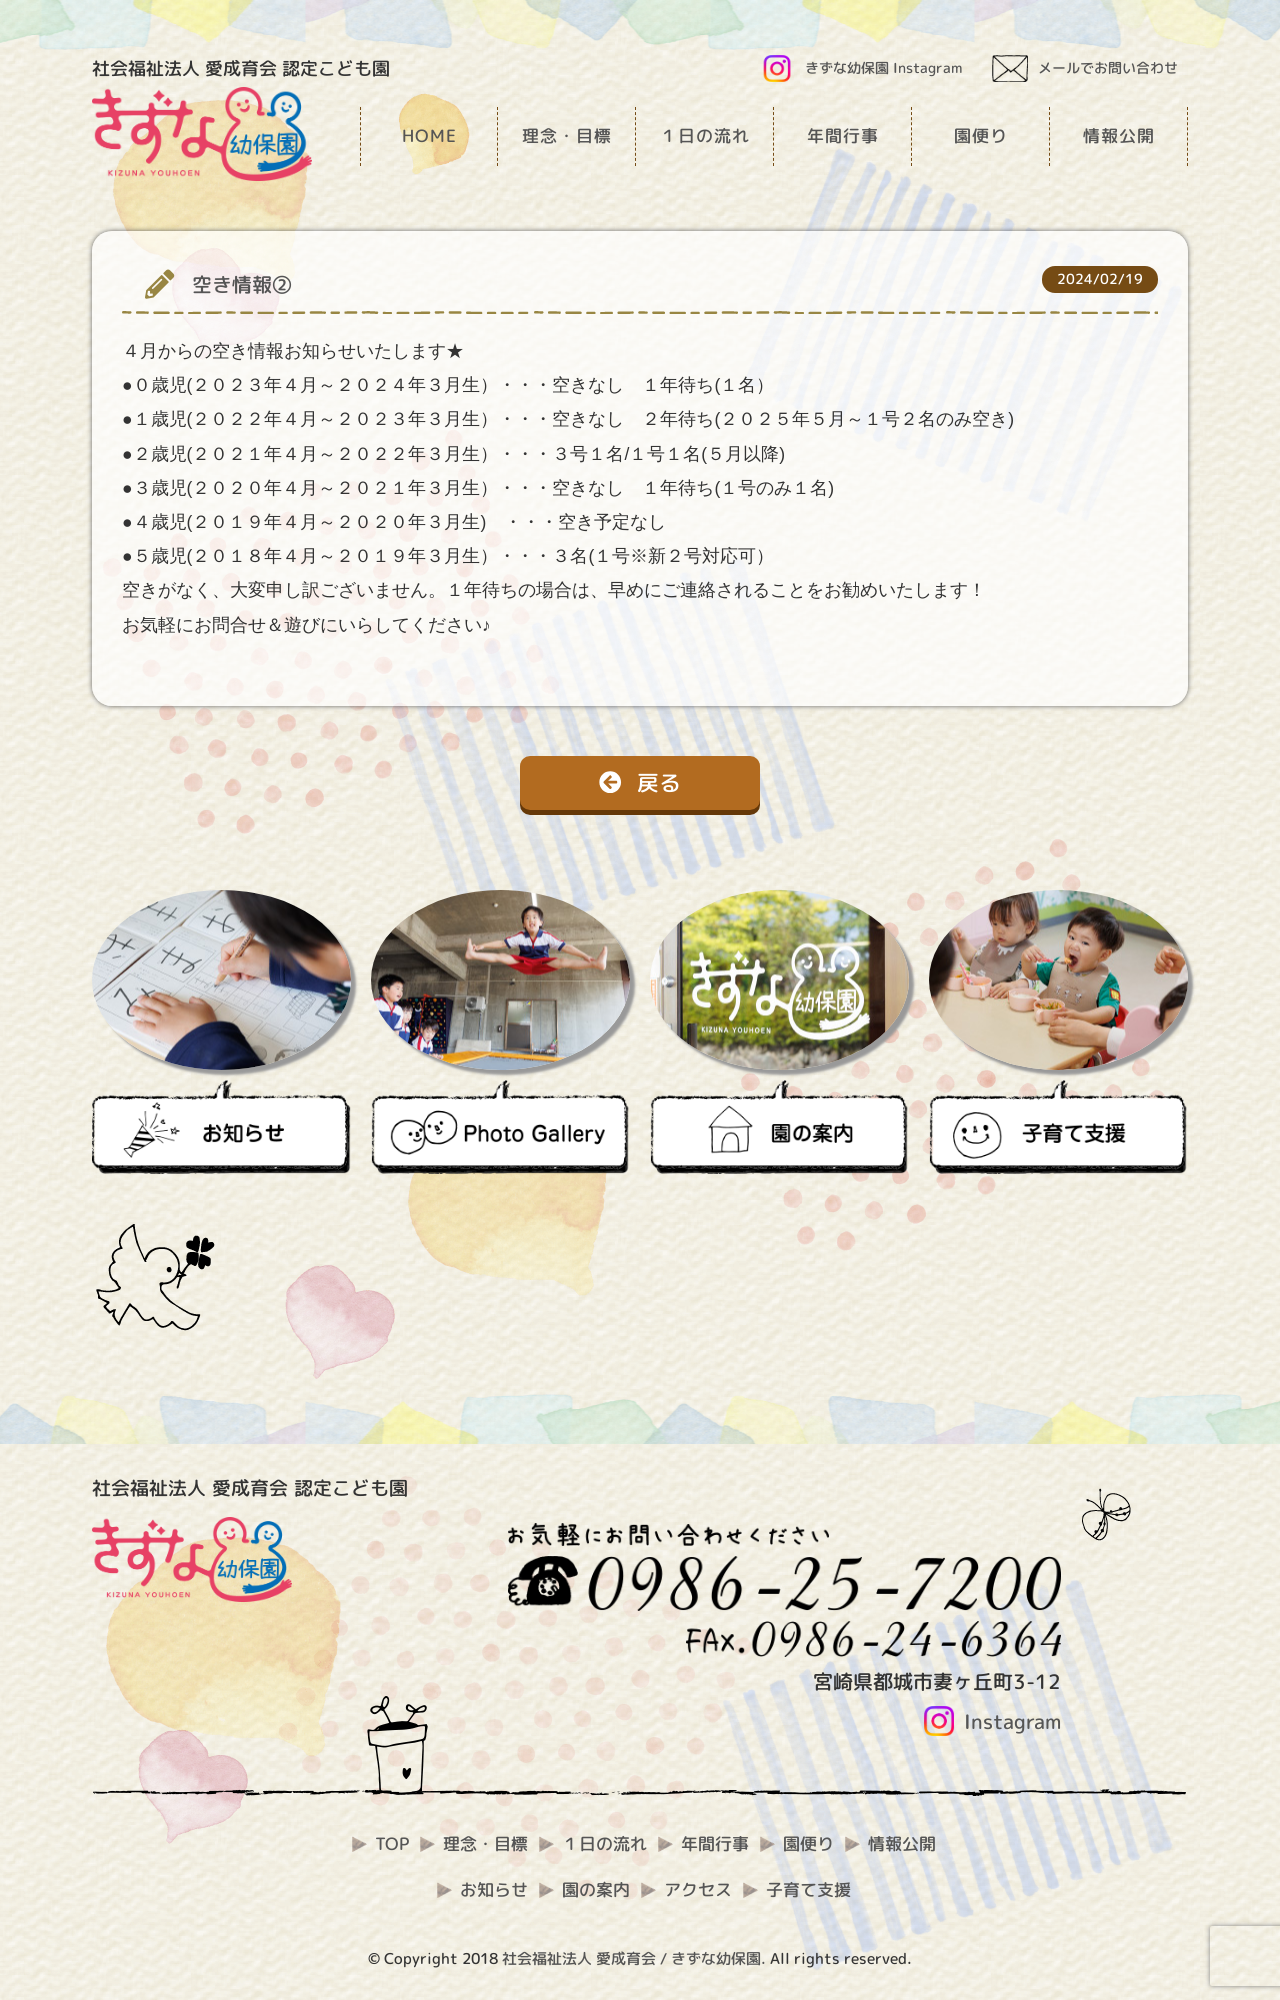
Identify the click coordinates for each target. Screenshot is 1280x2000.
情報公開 (902, 1843)
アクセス (698, 1889)
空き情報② (242, 284)
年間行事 (715, 1843)
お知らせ (494, 1889)
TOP (392, 1843)
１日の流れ (604, 1843)
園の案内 (596, 1889)
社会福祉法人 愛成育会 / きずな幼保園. (634, 1958)
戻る (639, 782)
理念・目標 (485, 1843)
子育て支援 (808, 1889)
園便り (808, 1843)
